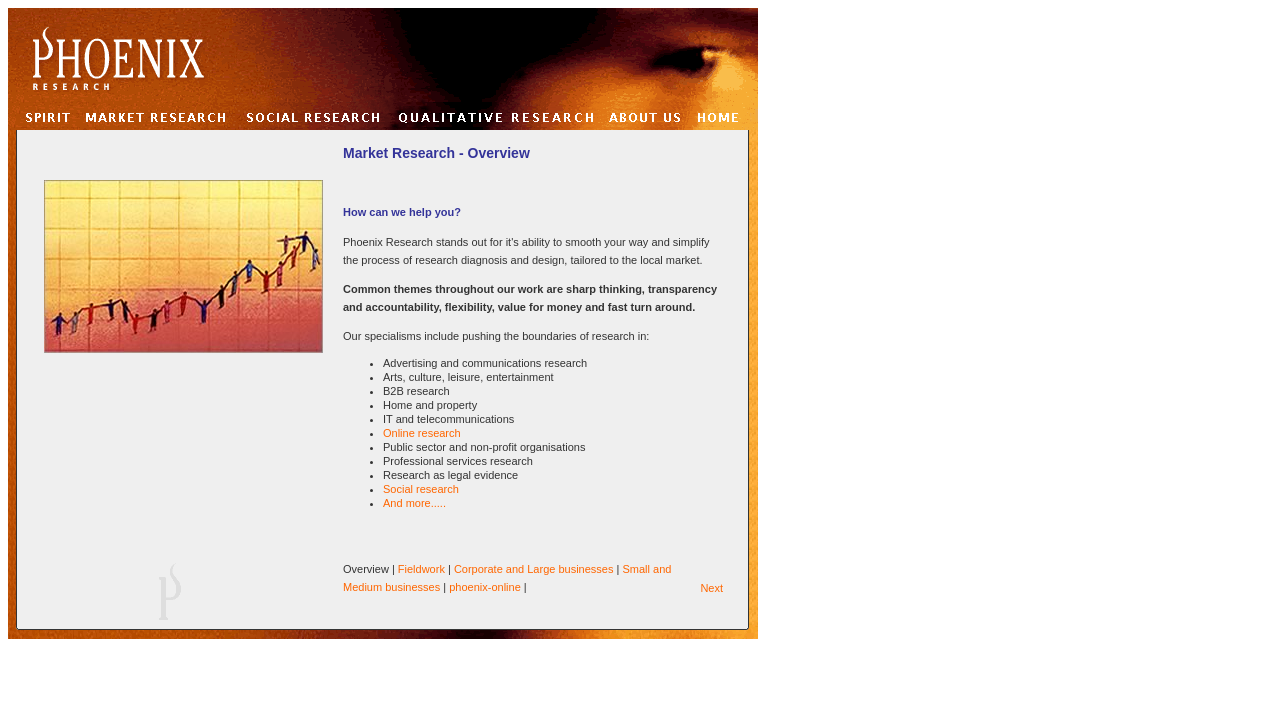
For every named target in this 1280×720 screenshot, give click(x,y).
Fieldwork (421, 569)
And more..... (414, 503)
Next (711, 588)
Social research (421, 489)
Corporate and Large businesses (534, 569)
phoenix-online (485, 587)
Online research (422, 433)
